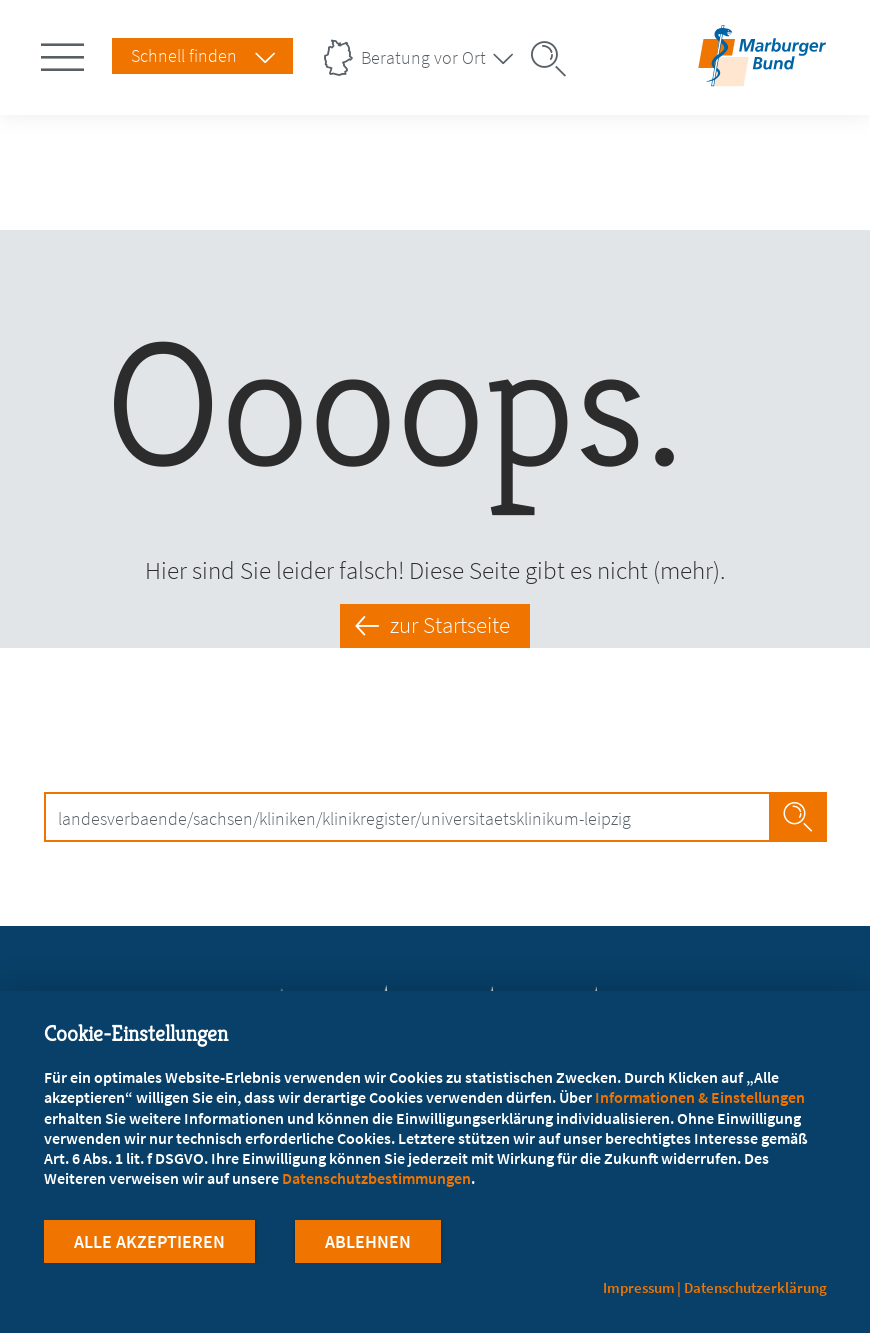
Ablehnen (368, 1241)
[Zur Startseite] (762, 73)
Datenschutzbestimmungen (376, 1178)
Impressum (639, 1287)
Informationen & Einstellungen (700, 1097)
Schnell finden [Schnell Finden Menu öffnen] (184, 55)
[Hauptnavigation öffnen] (66, 53)
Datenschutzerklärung (755, 1287)
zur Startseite (450, 625)
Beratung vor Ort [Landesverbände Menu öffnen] (423, 57)
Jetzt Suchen (798, 817)
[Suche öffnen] (555, 59)
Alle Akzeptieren (149, 1241)
